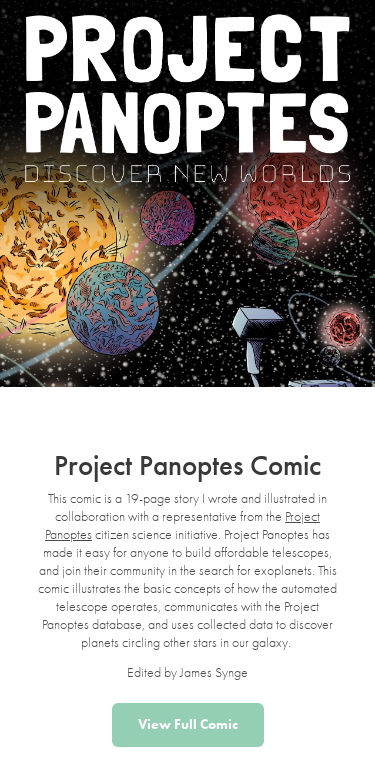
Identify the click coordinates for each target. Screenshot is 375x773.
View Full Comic (188, 724)
